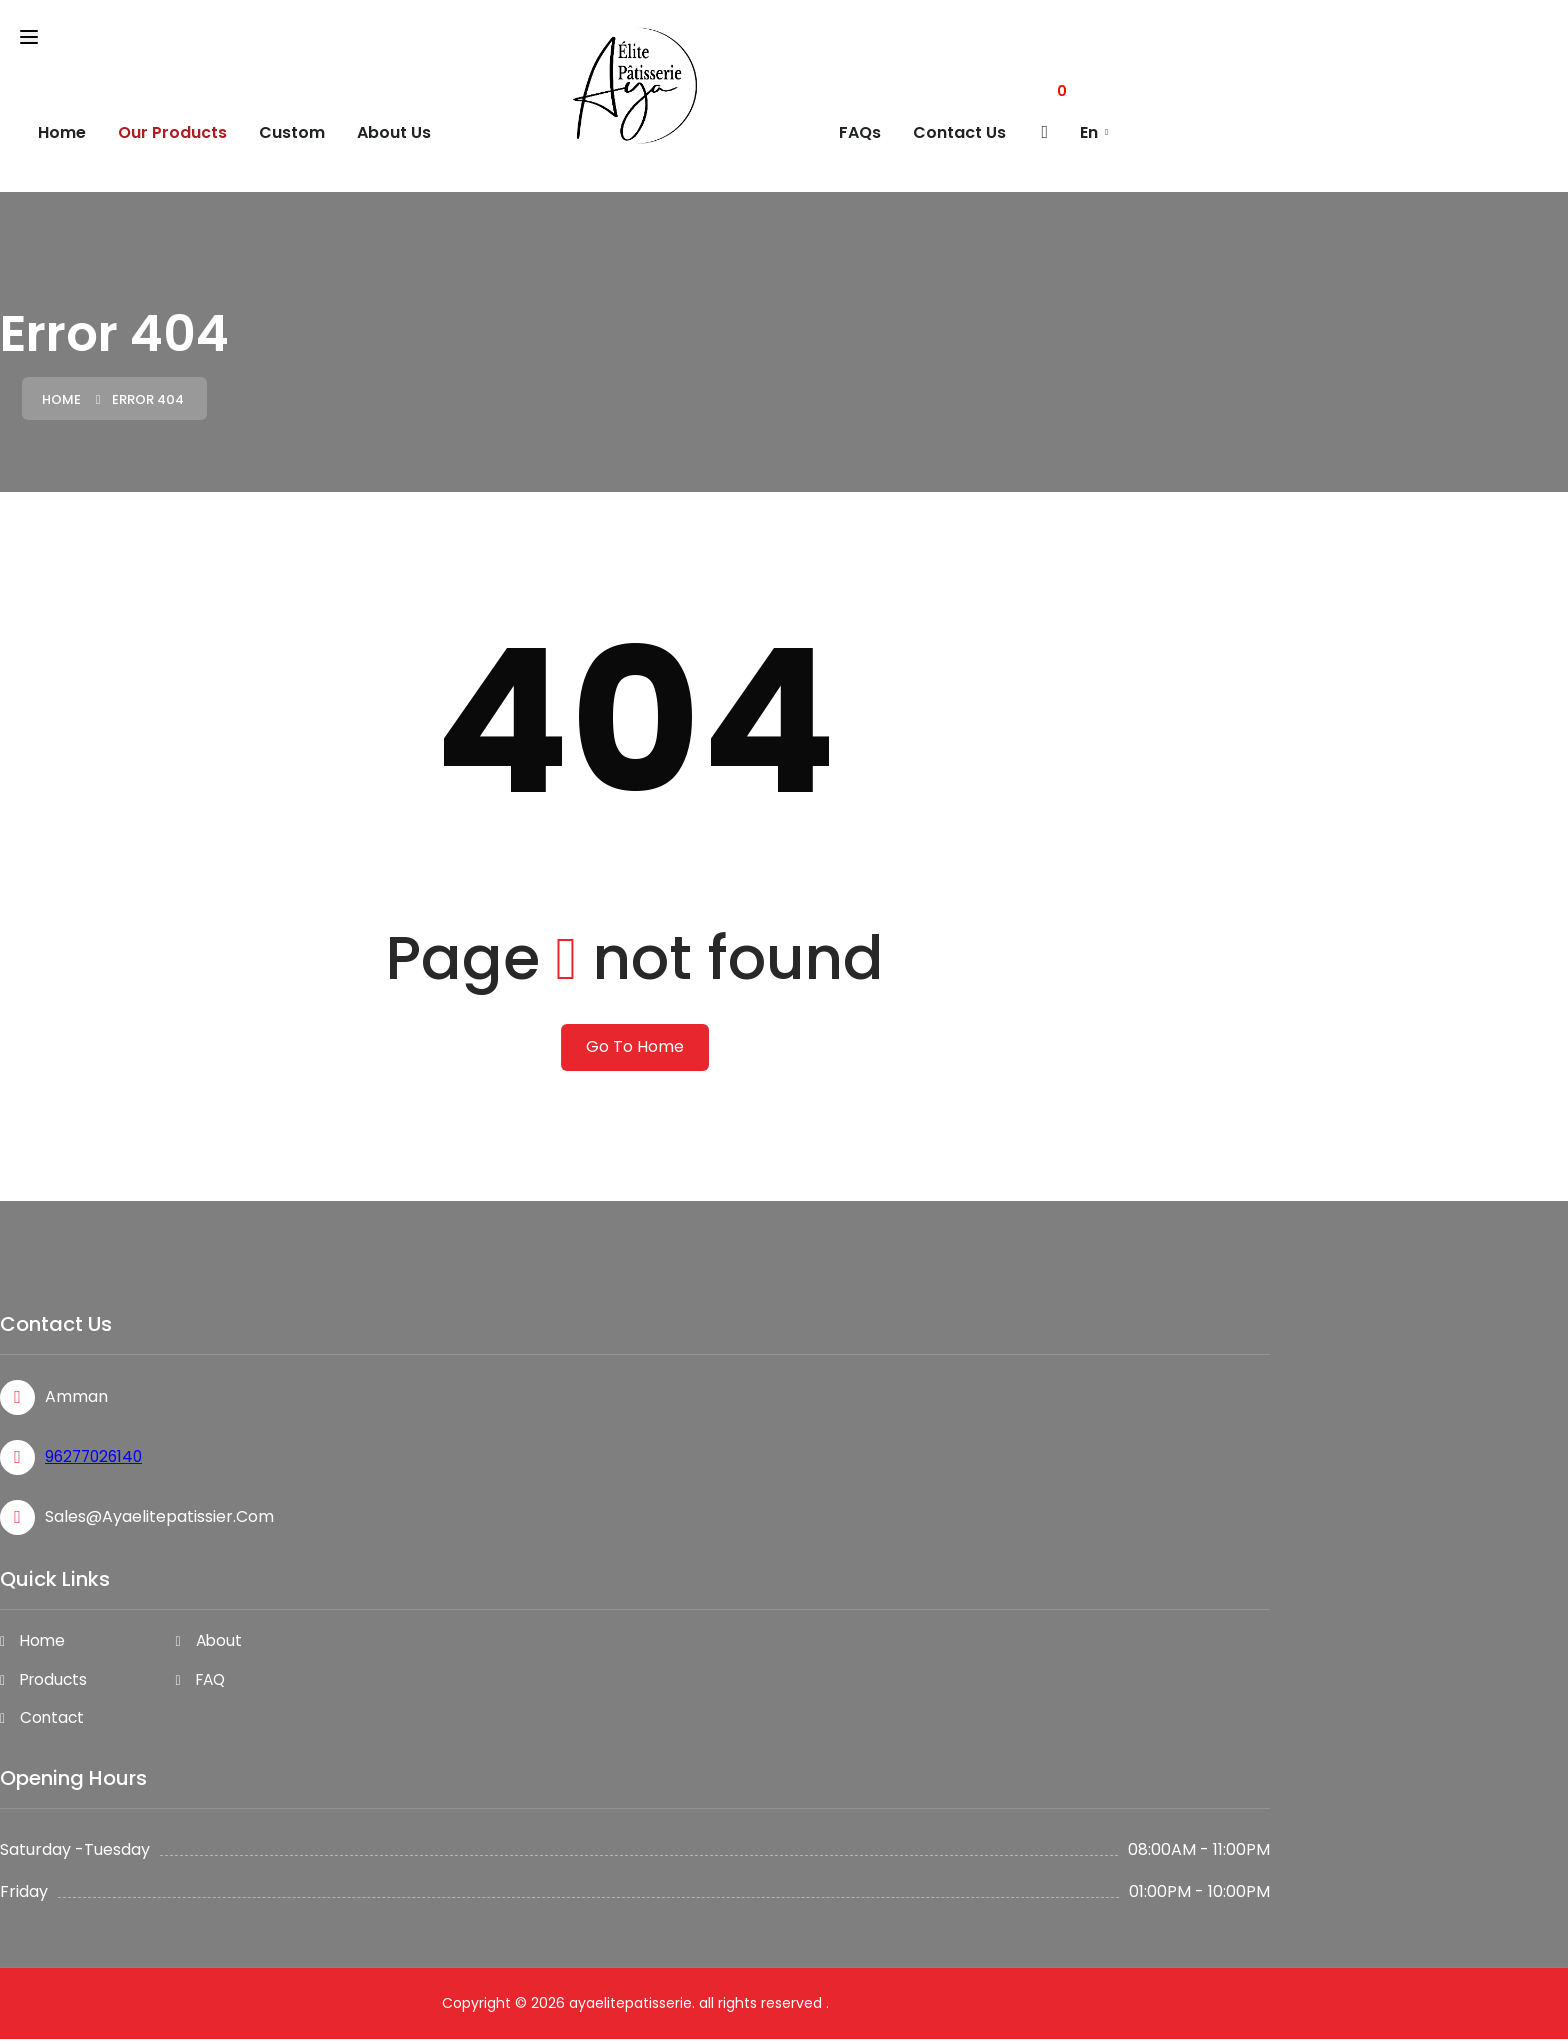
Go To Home (635, 1046)
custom (298, 143)
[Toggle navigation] (29, 39)
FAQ (219, 1681)
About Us (396, 143)
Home (76, 143)
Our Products (182, 143)
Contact (53, 1721)
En (1080, 143)
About (227, 1641)
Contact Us (954, 143)
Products (55, 1681)
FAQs (859, 143)
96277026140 (96, 1456)
